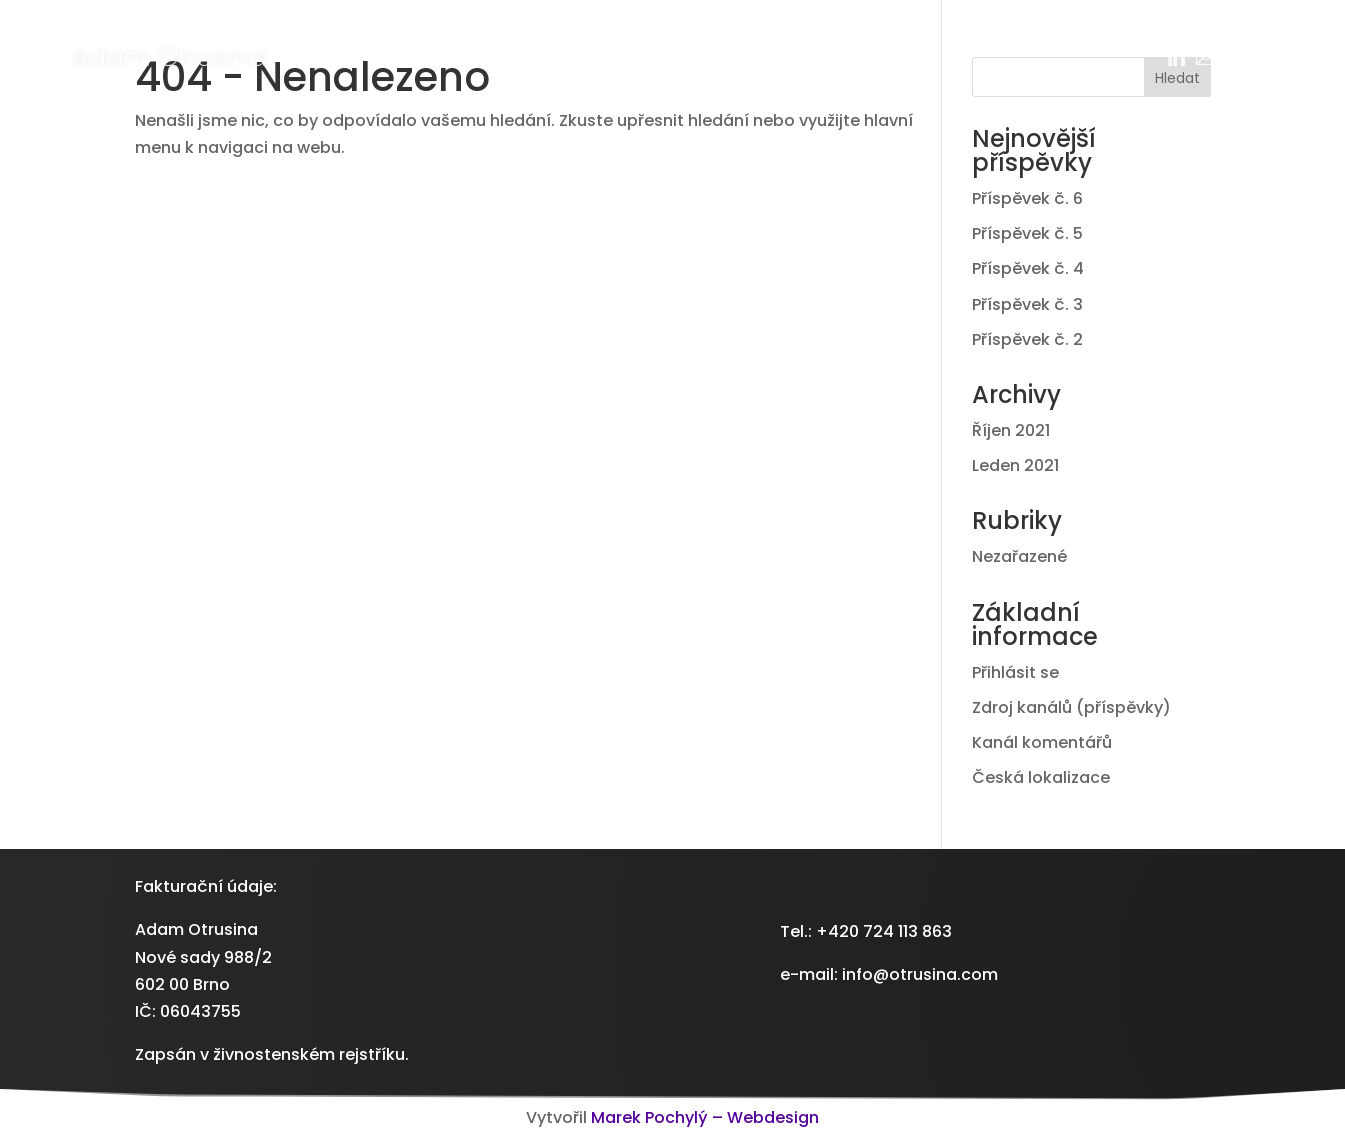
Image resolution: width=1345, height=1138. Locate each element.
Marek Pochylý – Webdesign (705, 1117)
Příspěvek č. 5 (1027, 233)
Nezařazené (1019, 556)
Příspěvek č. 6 (1027, 198)
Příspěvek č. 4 (1028, 268)
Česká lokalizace (1041, 777)
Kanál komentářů (1042, 742)
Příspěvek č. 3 (1027, 304)
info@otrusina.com (920, 974)
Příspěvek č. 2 (1027, 339)
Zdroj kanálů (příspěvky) (1071, 707)
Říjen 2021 (1011, 430)
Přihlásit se (1015, 672)
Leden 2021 (1015, 465)
